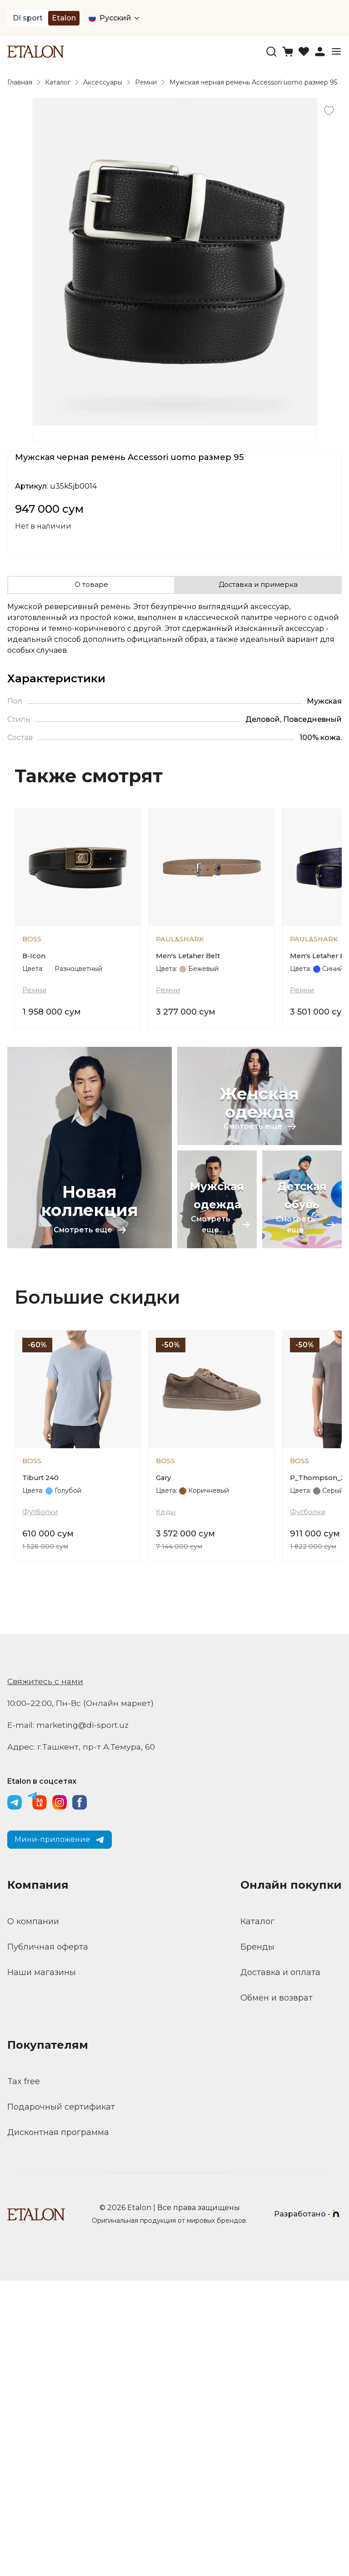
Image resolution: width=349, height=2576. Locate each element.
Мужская (324, 701)
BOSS (32, 1003)
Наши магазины (41, 2268)
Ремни (146, 82)
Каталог (57, 82)
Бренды (257, 2242)
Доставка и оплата (280, 2268)
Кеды (166, 1807)
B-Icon (34, 1021)
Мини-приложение (60, 2135)
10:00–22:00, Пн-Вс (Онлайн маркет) (82, 1999)
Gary (164, 1772)
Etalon (64, 18)
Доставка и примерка (258, 584)
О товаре (91, 584)
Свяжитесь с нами (46, 1977)
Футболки (41, 1807)
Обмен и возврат (276, 2293)
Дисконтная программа (58, 2428)
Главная (19, 82)
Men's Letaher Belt (190, 1021)
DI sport (28, 18)
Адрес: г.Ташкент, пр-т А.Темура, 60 (82, 2042)
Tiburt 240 (41, 1772)
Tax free (23, 2377)
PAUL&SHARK (182, 1003)
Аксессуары (102, 82)
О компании (33, 2217)
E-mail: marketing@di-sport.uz (70, 2021)
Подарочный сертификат (61, 2402)
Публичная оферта (47, 2242)
